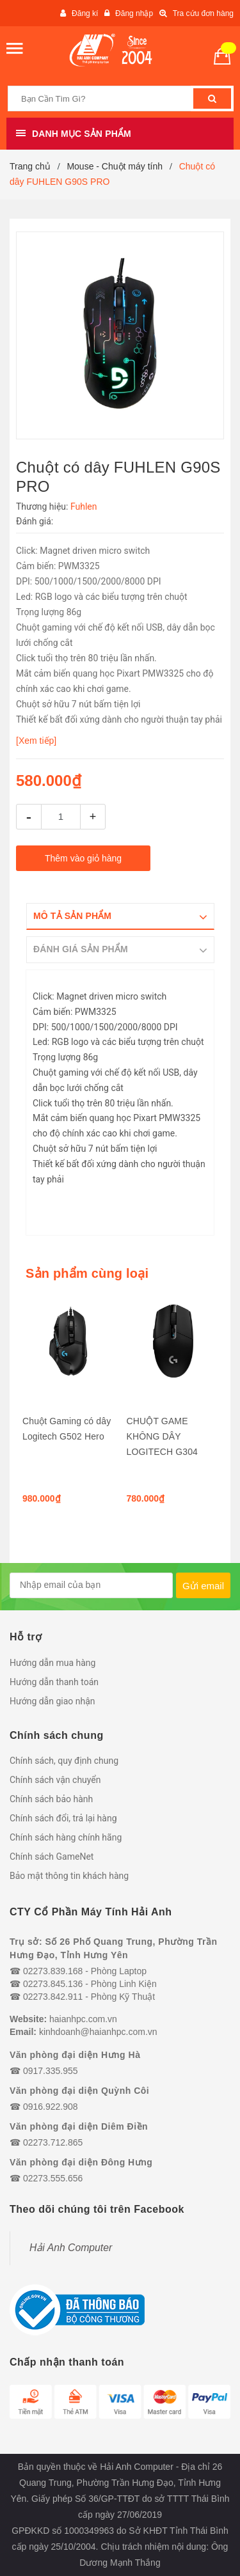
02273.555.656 (53, 2178)
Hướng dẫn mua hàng (52, 1663)
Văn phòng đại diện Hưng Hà (75, 2055)
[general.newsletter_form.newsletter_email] (91, 1585)
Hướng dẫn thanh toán (54, 1682)
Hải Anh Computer (70, 2247)
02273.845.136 (53, 1984)
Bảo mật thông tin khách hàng (69, 1876)
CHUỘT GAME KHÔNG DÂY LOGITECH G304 (162, 1436)
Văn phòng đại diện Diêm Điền (79, 2126)
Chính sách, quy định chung (64, 1760)
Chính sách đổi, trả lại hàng (63, 1818)
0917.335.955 (50, 2071)
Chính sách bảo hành (51, 1799)
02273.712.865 (53, 2142)
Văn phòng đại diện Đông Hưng (81, 2162)
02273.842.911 (53, 1996)
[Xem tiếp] (36, 740)
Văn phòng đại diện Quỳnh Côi (79, 2090)
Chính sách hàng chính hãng (66, 1837)
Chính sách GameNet (51, 1856)
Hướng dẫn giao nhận (52, 1701)
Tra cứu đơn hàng (203, 13)
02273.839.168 (53, 1971)
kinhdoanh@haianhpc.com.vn (98, 2032)
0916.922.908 (50, 2106)
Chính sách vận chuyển (55, 1780)
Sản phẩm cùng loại (87, 1273)
